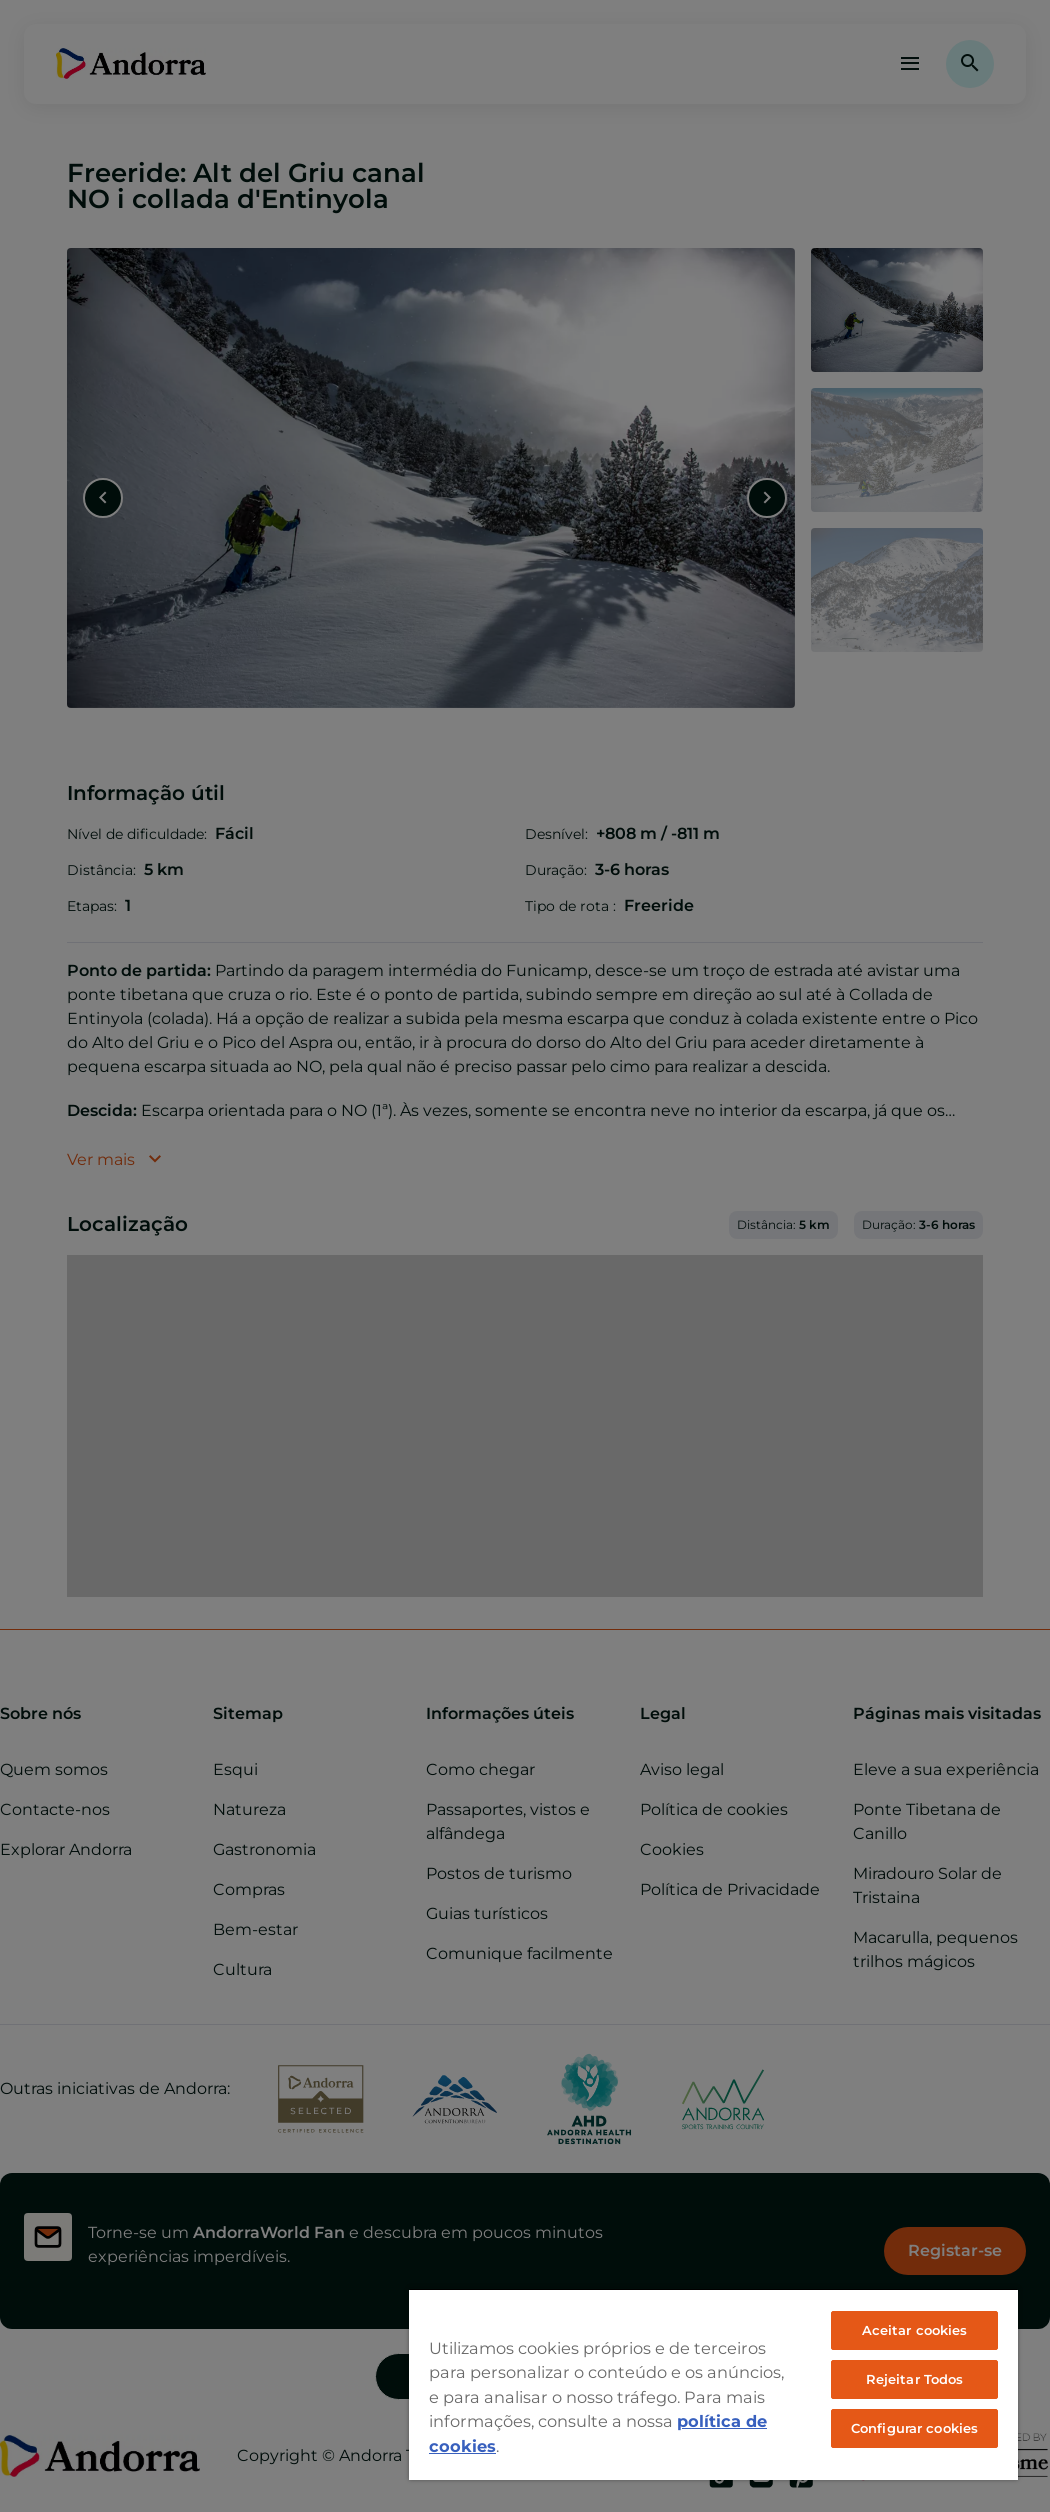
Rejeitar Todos (915, 2379)
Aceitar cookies (915, 2330)
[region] (713, 2384)
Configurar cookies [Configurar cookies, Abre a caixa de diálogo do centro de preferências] (914, 2428)
